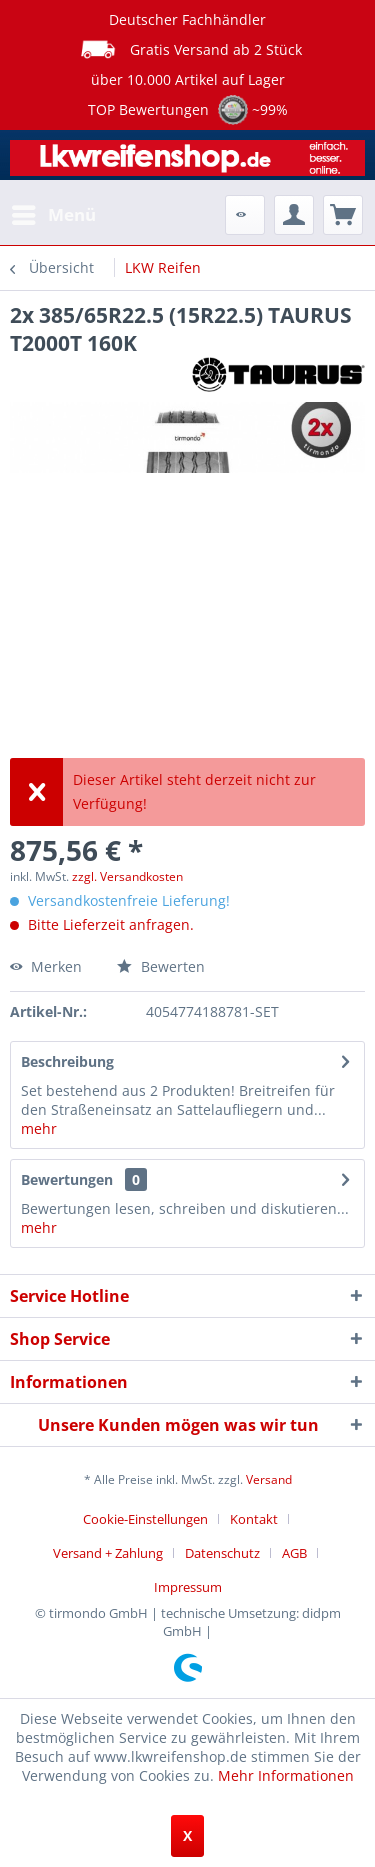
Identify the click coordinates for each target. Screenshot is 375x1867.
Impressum (188, 1587)
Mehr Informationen (286, 1775)
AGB (294, 1553)
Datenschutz (222, 1553)
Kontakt (254, 1519)
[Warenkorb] (343, 215)
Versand (269, 1479)
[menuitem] (53, 215)
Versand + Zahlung (108, 1553)
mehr (39, 1128)
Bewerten (161, 966)
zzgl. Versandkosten (127, 876)
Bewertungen (67, 1179)
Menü (54, 212)
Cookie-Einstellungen (145, 1519)
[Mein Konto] (294, 215)
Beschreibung (67, 1061)
